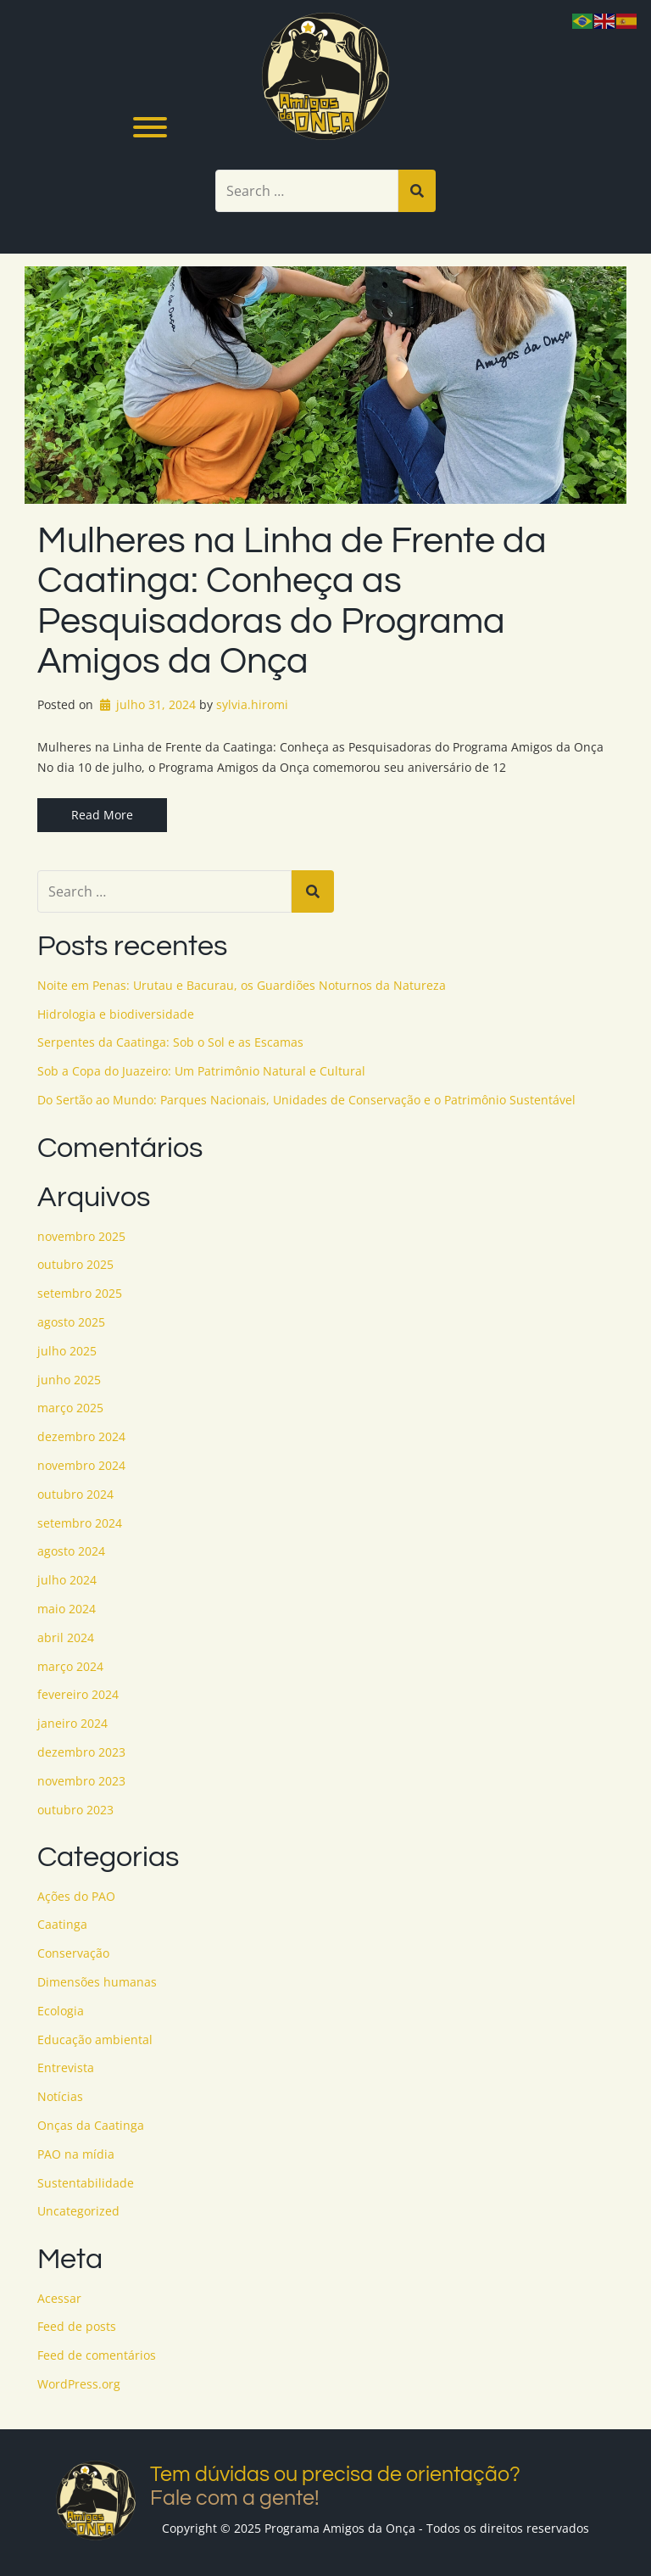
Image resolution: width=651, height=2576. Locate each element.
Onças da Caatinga (90, 2125)
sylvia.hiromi (252, 704)
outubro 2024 (75, 1494)
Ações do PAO (76, 1896)
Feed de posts (76, 2326)
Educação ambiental (95, 2039)
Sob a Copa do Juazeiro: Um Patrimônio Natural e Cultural (201, 1071)
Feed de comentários (96, 2355)
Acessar (59, 2298)
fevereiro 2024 (78, 1694)
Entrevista (65, 2067)
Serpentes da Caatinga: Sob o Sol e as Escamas (170, 1042)
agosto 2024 (71, 1551)
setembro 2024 (79, 1523)
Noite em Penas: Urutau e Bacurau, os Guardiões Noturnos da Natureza (241, 985)
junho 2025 (69, 1380)
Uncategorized (78, 2211)
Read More (102, 815)
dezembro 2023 (81, 1752)
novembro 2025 (81, 1236)
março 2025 (70, 1408)
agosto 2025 (71, 1322)
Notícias (60, 2096)
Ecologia (60, 2011)
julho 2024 (67, 1580)
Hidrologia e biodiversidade (115, 1014)
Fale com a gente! (235, 2498)
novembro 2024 (81, 1465)
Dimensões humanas (97, 1982)
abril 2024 (65, 1637)
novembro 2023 (81, 1781)
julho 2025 (67, 1351)
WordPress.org (78, 2384)
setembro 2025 (79, 1293)
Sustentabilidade (85, 2183)
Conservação (73, 1953)
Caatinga (62, 1924)
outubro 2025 (75, 1264)
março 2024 (70, 1666)
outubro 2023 (75, 1810)
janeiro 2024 (72, 1723)
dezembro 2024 (81, 1436)
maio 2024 (66, 1609)
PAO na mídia (75, 2154)
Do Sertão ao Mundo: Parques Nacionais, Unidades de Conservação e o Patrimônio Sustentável (306, 1100)
